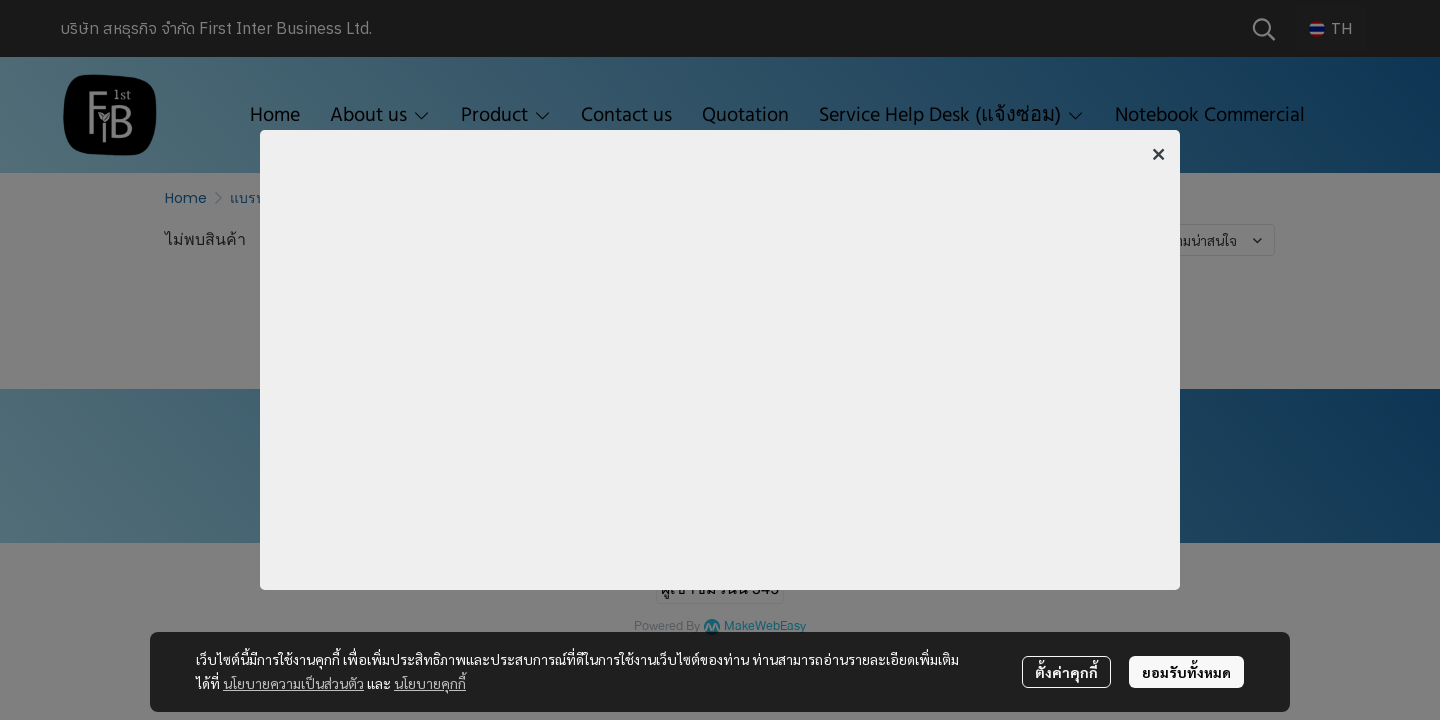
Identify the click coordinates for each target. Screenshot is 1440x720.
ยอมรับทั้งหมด (1186, 672)
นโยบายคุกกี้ (430, 683)
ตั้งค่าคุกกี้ (1066, 672)
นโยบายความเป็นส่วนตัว (293, 683)
